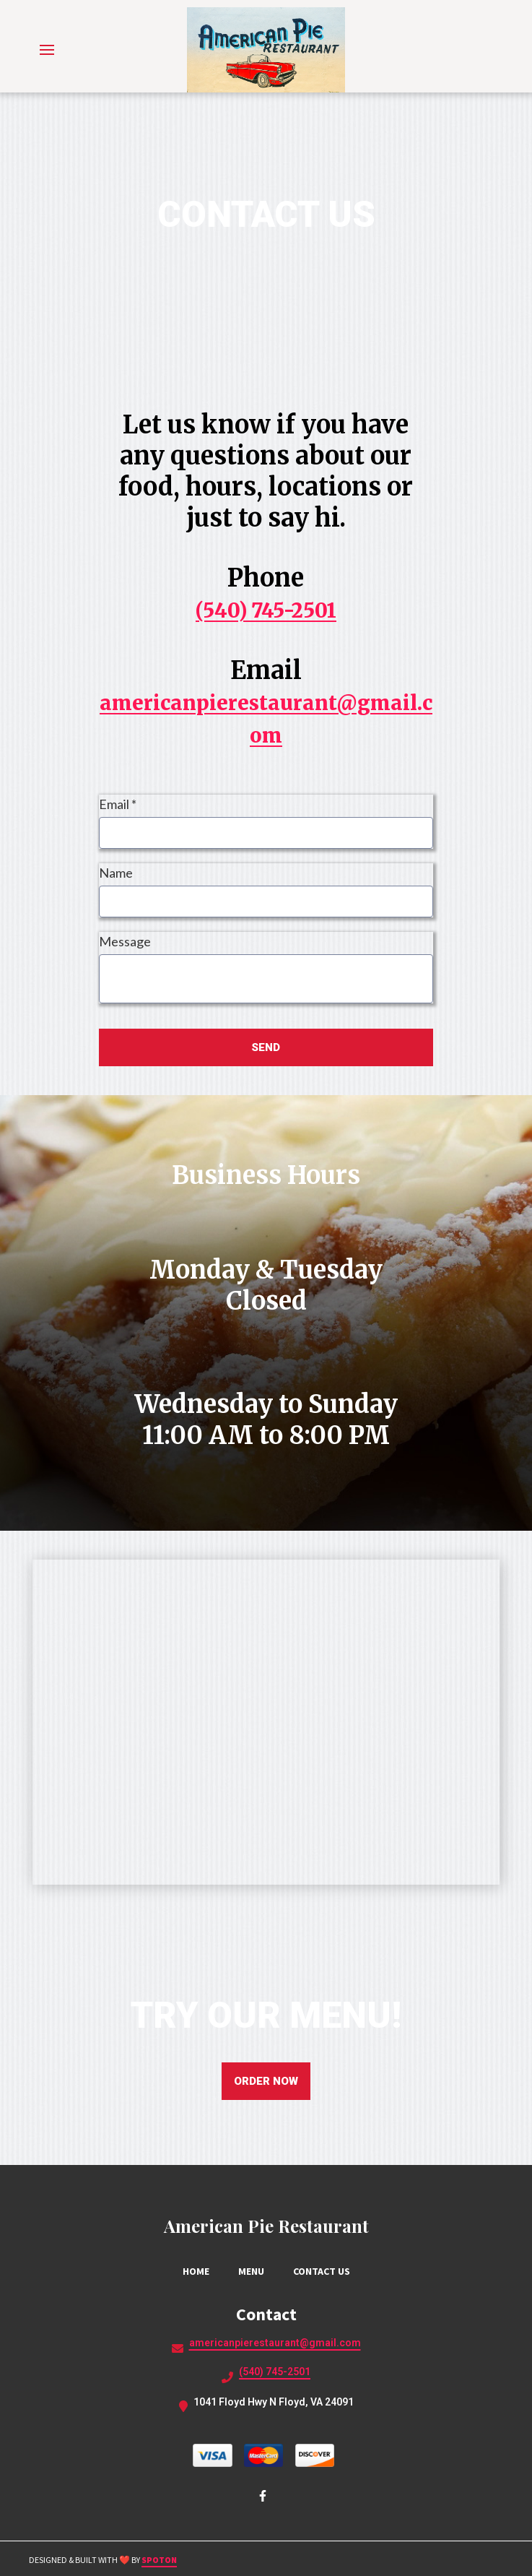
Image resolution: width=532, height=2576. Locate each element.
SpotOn (159, 2559)
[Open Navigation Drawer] (47, 50)
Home (200, 2271)
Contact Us (326, 2271)
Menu (255, 2271)
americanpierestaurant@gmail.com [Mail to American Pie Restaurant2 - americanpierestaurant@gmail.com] (275, 2342)
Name (116, 873)
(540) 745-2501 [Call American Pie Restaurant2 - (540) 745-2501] (274, 2371)
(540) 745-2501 (266, 610)
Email (117, 804)
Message (125, 941)
